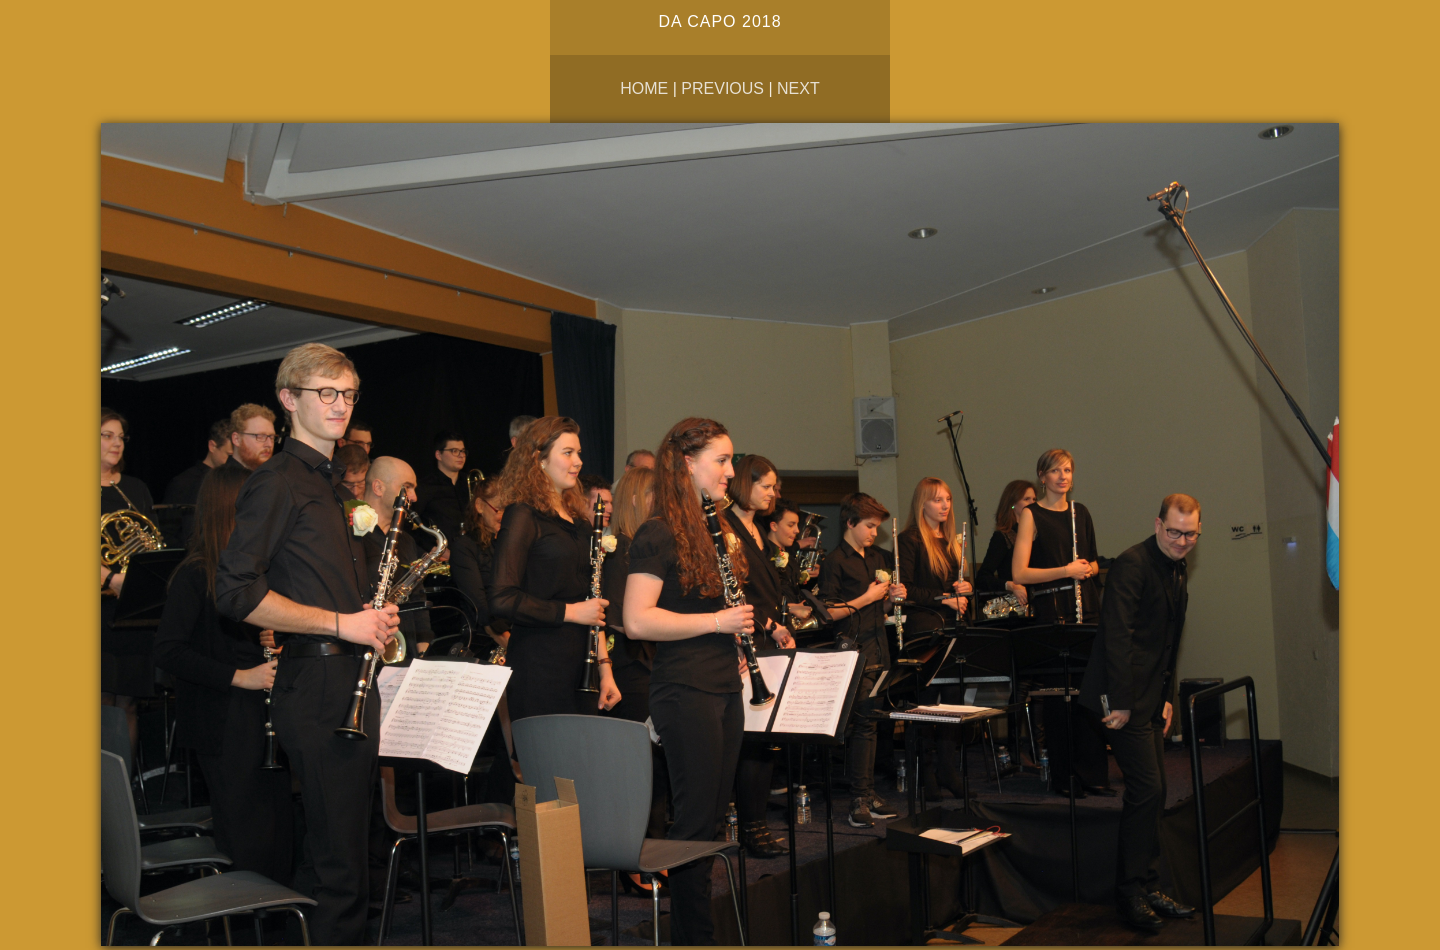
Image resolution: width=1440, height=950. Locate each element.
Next (798, 88)
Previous (722, 88)
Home (644, 88)
